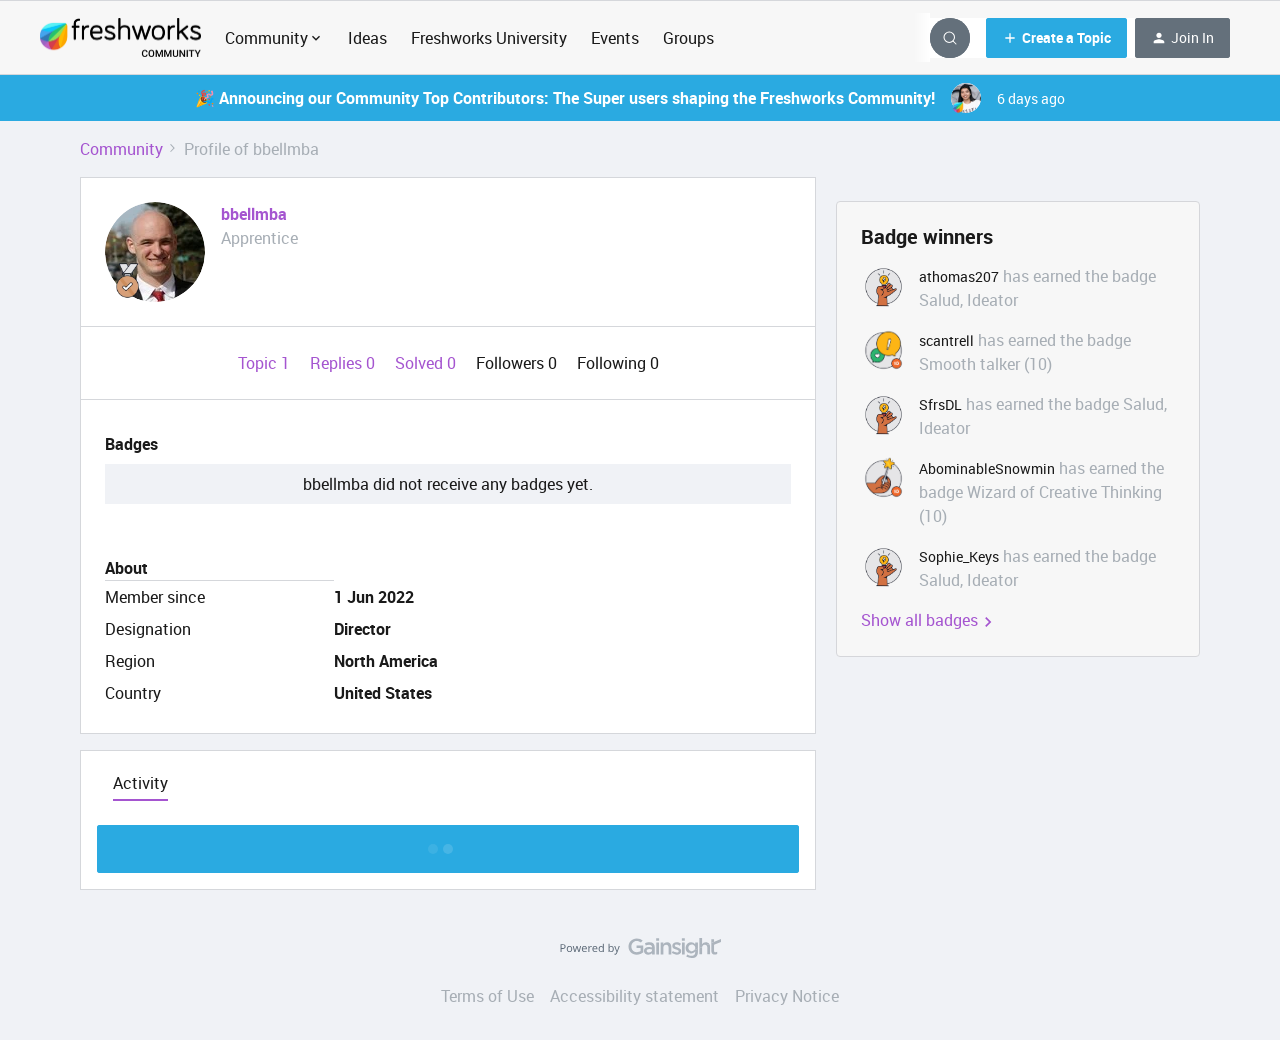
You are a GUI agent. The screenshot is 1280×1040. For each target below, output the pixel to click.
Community (121, 149)
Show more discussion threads (448, 843)
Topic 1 (266, 363)
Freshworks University (489, 38)
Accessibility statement (634, 996)
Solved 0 (427, 363)
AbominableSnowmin (987, 468)
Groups (688, 38)
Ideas (367, 38)
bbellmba (254, 214)
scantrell (946, 340)
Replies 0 (344, 363)
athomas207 (959, 276)
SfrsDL (940, 404)
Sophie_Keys (959, 556)
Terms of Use (487, 996)
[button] (1056, 38)
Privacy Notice (787, 996)
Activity (140, 783)
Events (615, 38)
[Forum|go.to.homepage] (120, 38)
